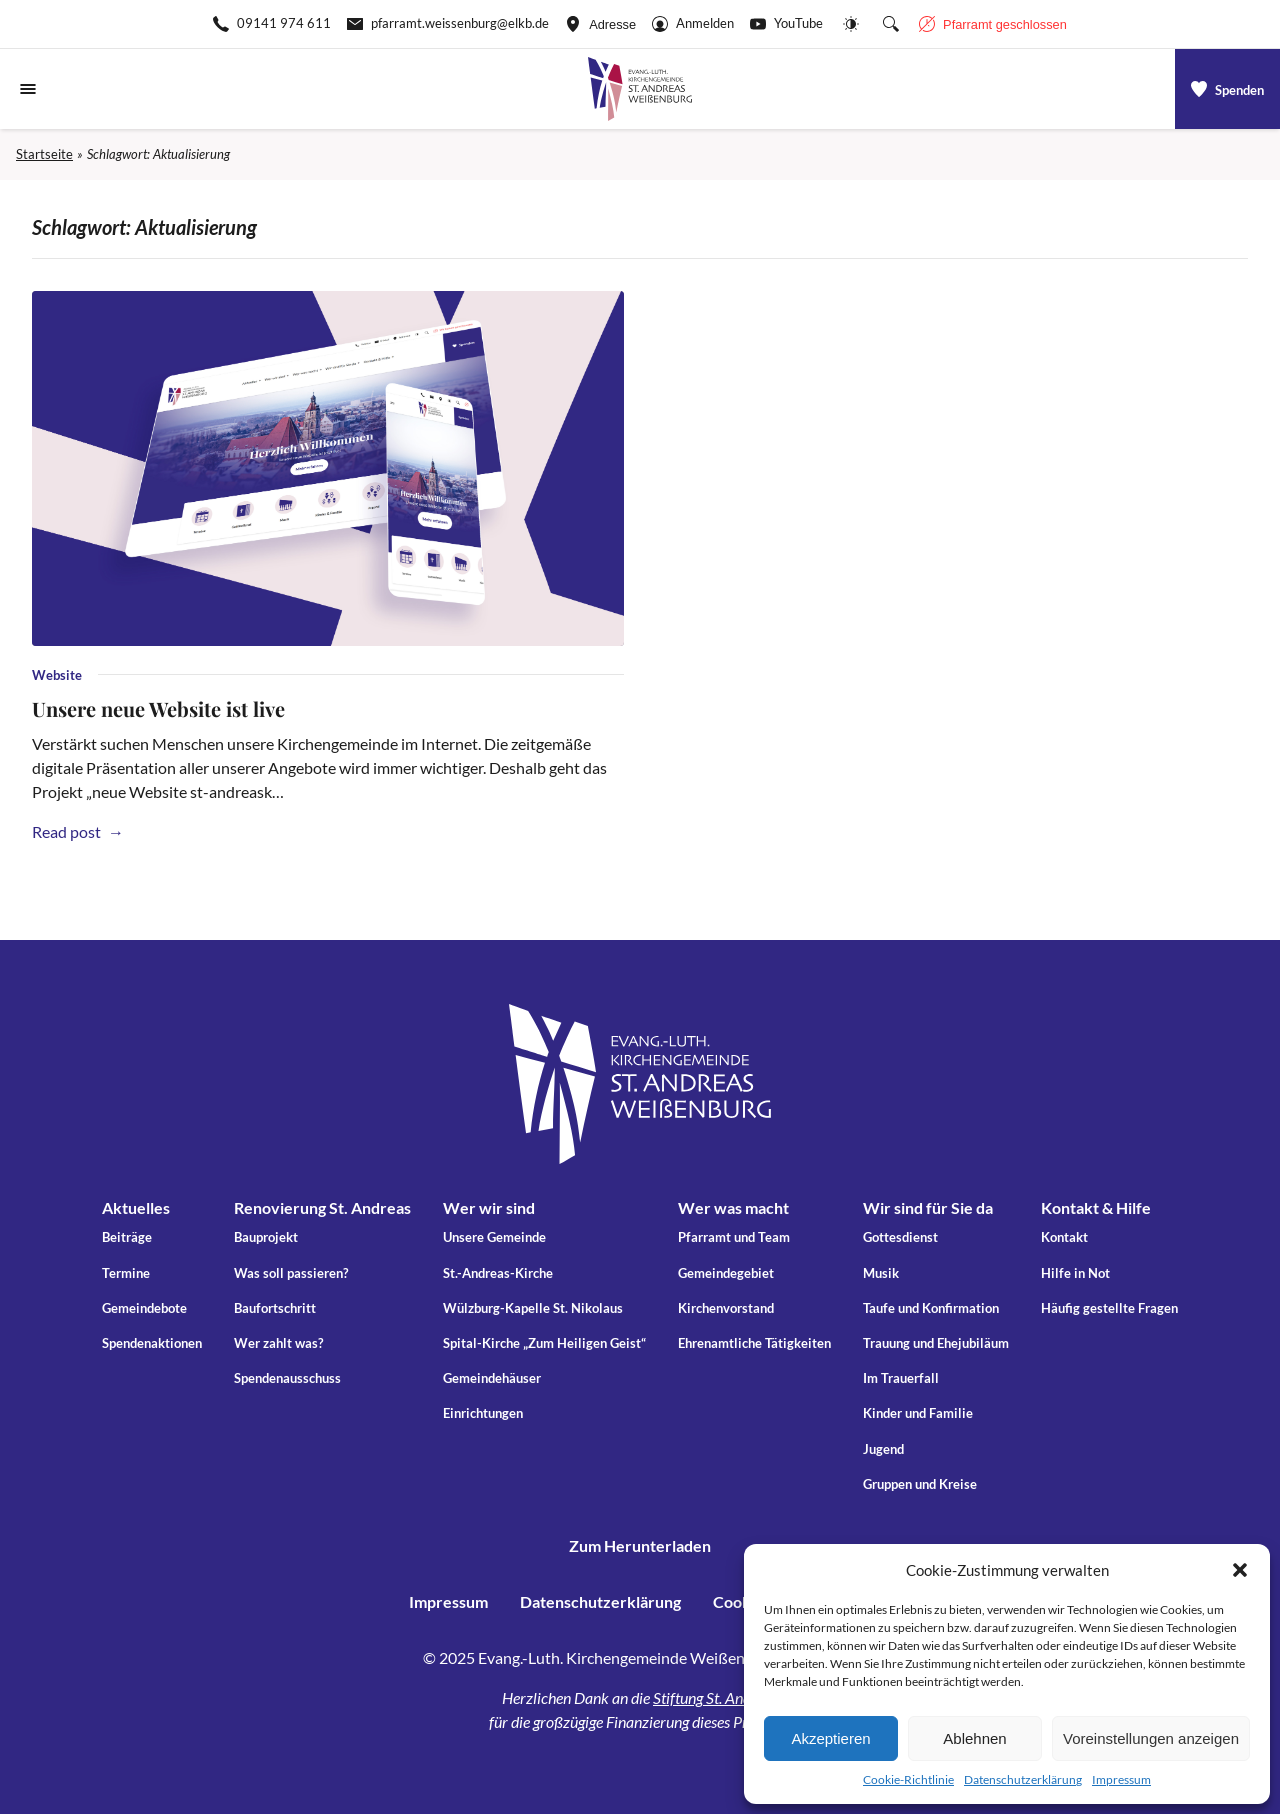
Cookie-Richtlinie (908, 1779)
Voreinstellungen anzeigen (1151, 1738)
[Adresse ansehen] (600, 24)
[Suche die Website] (891, 24)
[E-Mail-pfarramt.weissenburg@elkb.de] (448, 24)
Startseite (44, 154)
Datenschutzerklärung (1023, 1779)
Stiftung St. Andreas (715, 1697)
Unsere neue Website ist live (158, 708)
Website (57, 675)
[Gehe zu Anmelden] (693, 24)
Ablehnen (974, 1738)
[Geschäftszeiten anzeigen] (993, 24)
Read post (75, 831)
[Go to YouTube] (786, 24)
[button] (1240, 1570)
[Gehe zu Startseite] (640, 89)
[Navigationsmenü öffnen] (28, 89)
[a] (1227, 89)
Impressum (1121, 1779)
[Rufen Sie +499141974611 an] (272, 24)
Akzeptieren (830, 1738)
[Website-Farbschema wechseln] (851, 24)
